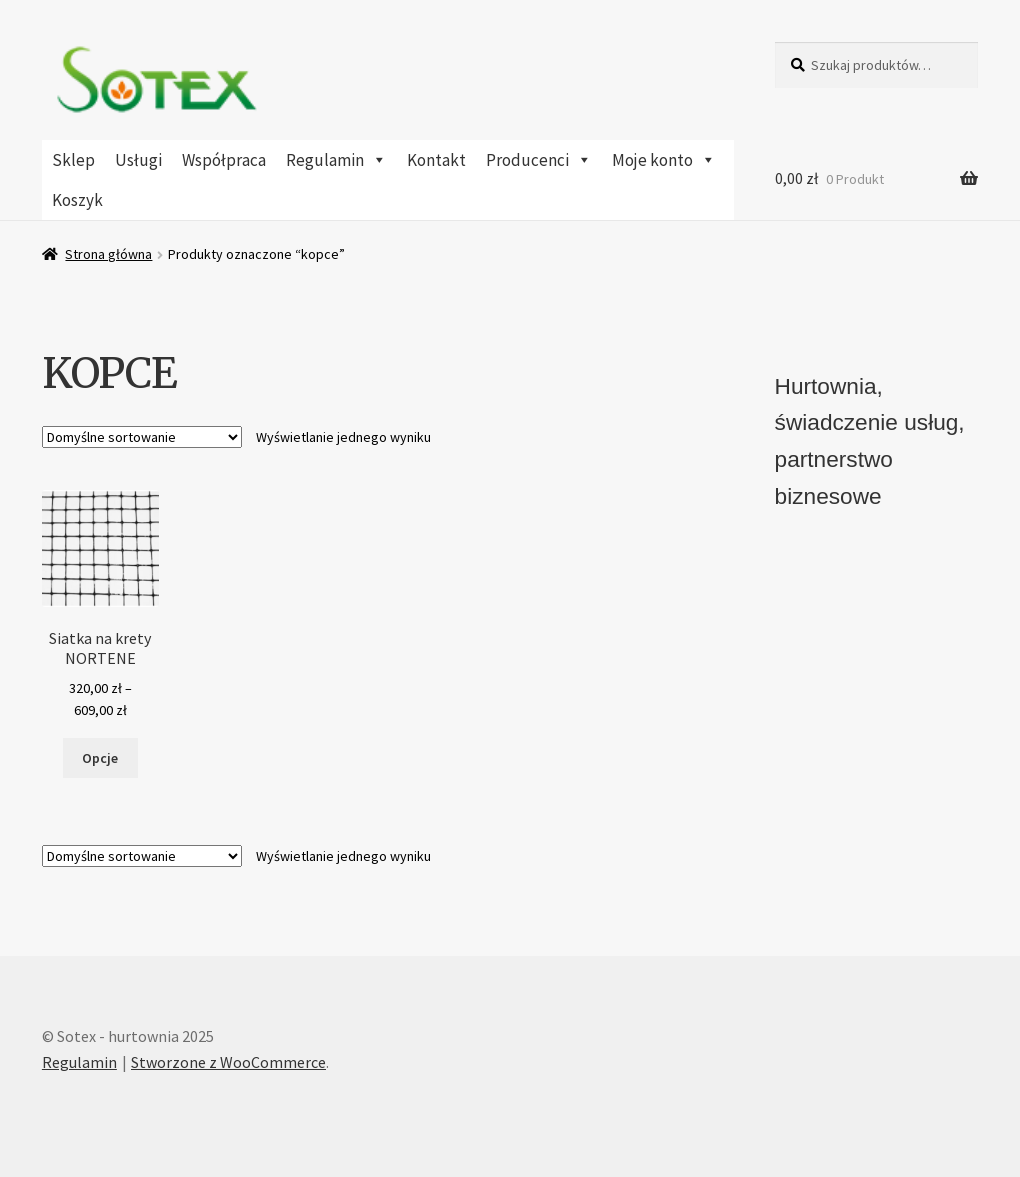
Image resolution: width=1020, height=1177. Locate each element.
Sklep (73, 160)
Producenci (539, 160)
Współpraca (224, 160)
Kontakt (436, 160)
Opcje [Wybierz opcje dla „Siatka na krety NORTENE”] (100, 758)
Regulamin (336, 160)
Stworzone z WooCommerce (228, 1062)
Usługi (138, 160)
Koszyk (77, 200)
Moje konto (664, 160)
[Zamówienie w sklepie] (142, 437)
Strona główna (108, 254)
